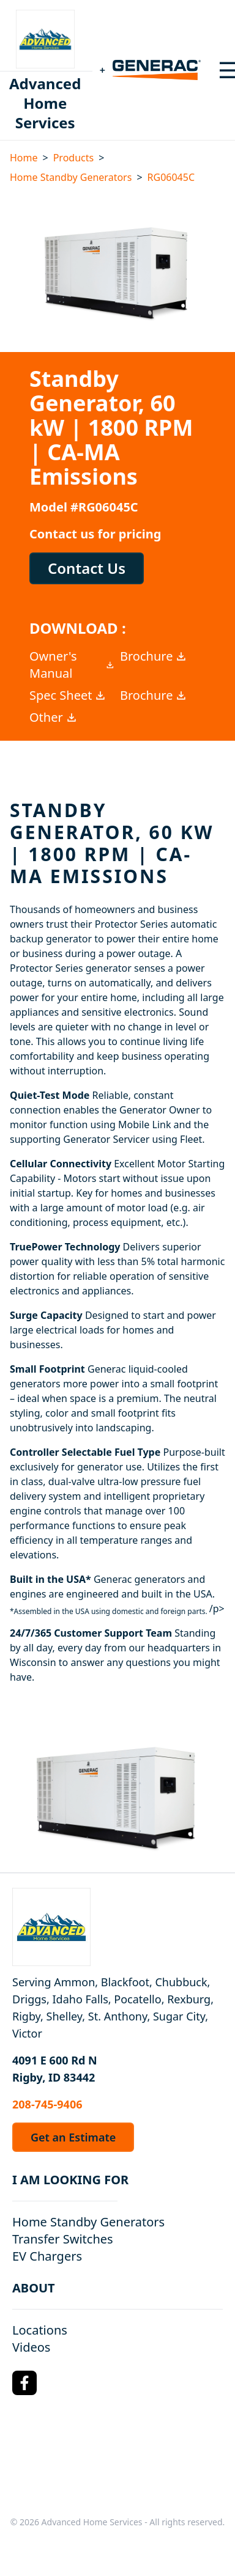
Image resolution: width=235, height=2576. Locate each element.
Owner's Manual (72, 664)
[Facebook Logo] (24, 2383)
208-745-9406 (47, 2104)
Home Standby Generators (71, 177)
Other (53, 717)
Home (24, 157)
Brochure (153, 656)
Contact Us (86, 568)
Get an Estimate (73, 2137)
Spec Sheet (67, 695)
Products (73, 157)
